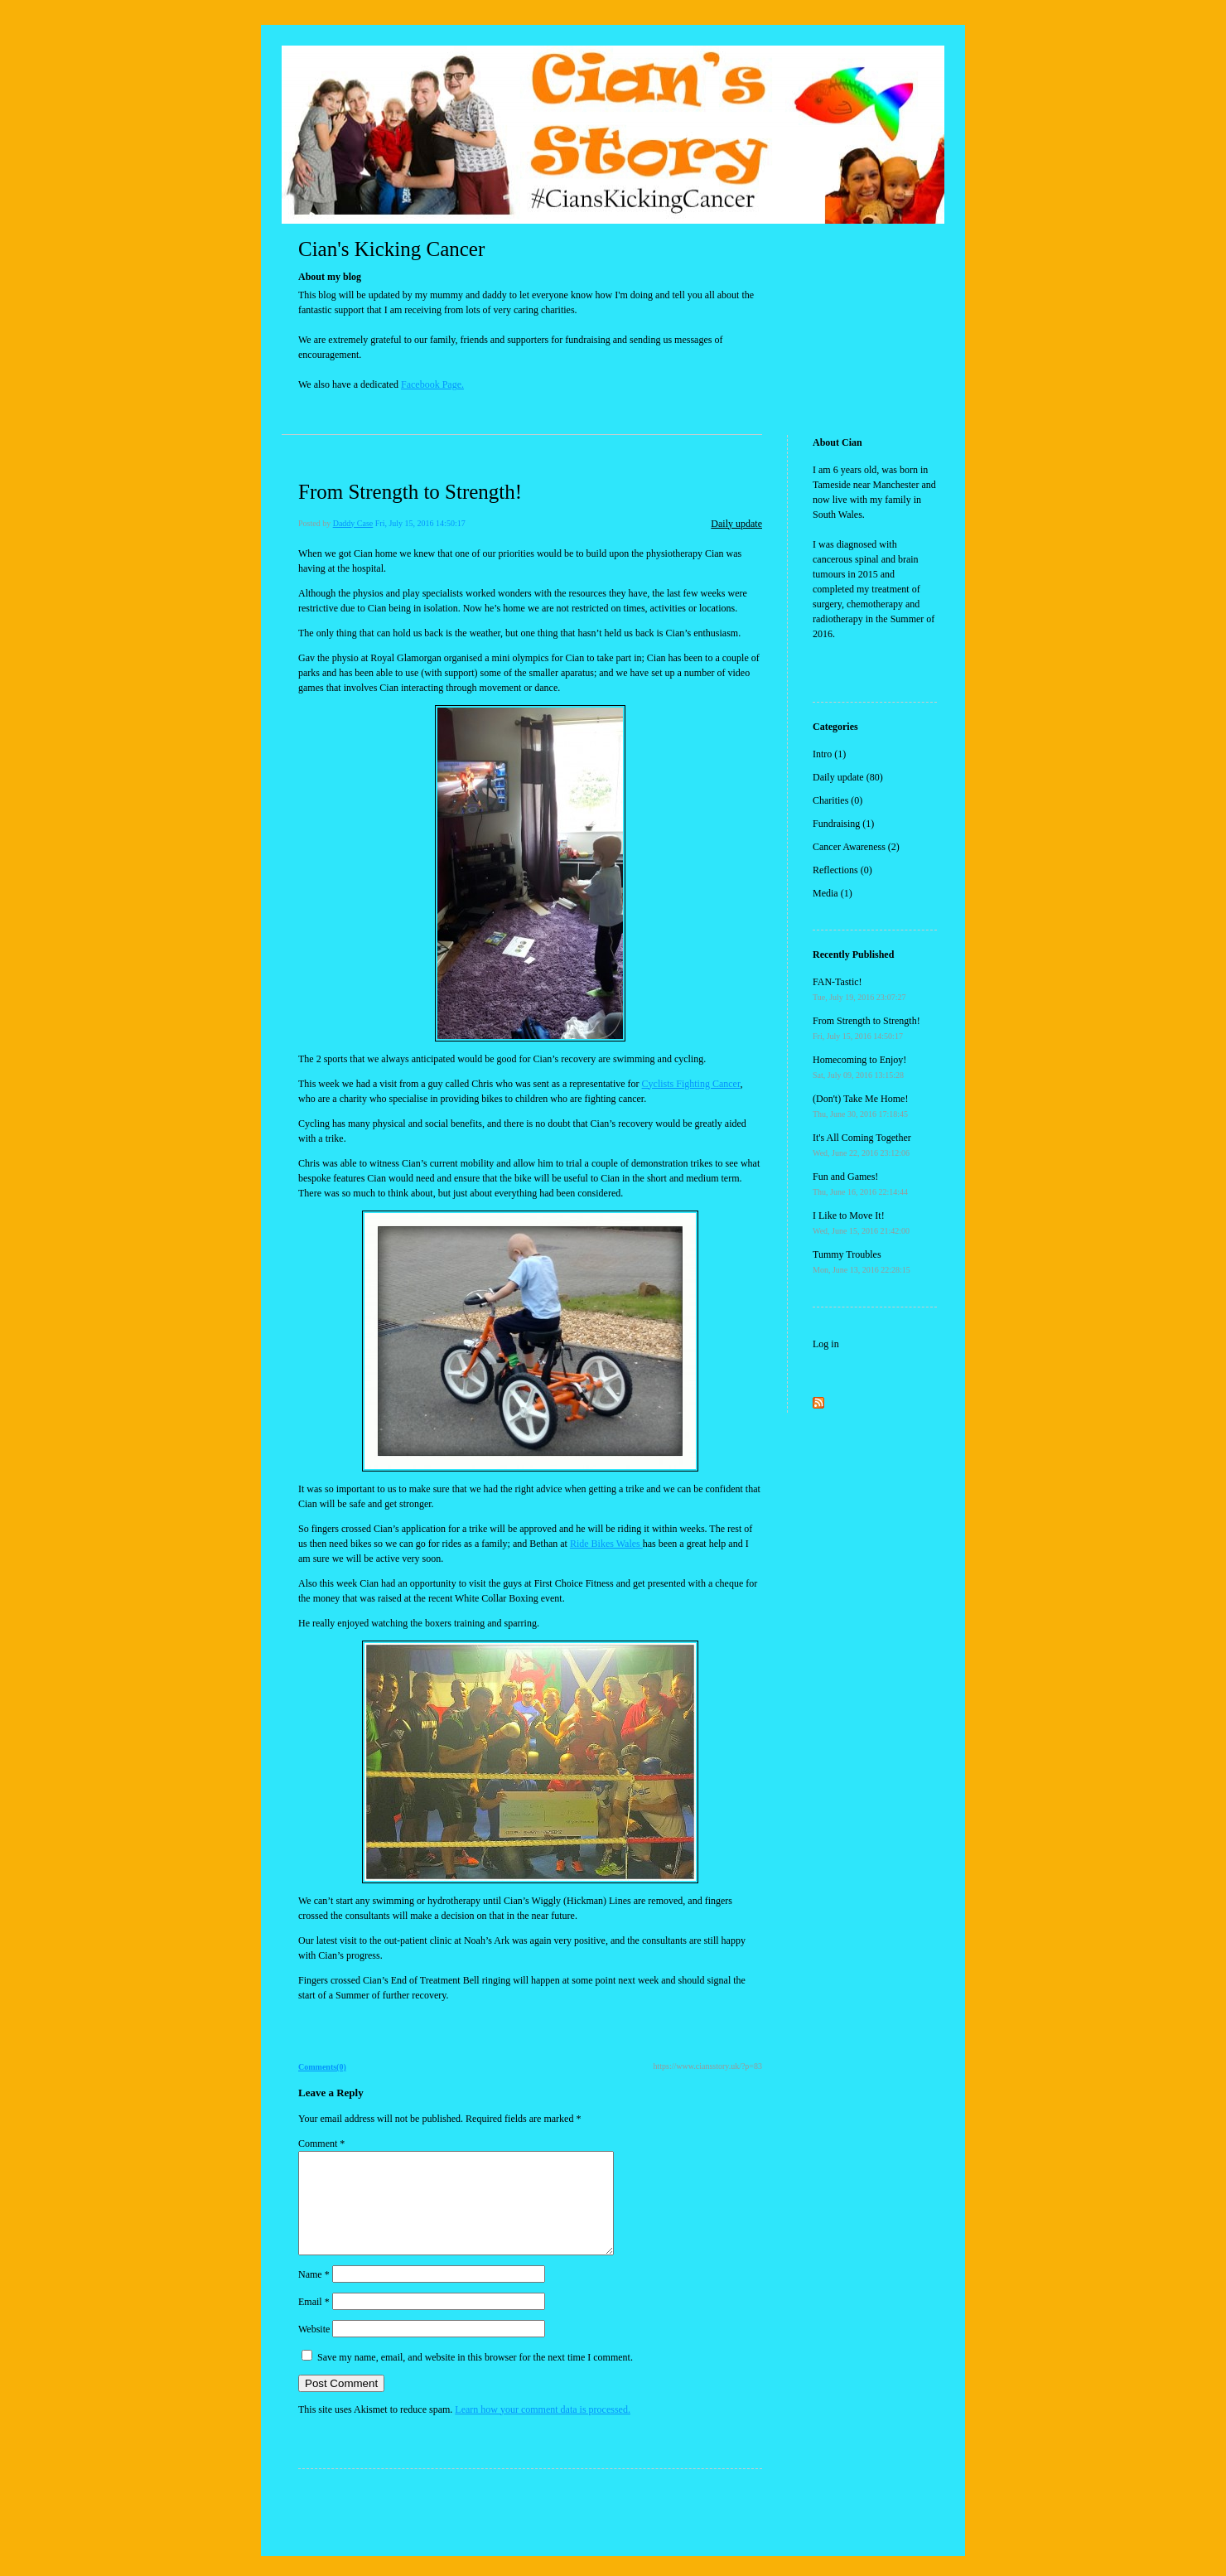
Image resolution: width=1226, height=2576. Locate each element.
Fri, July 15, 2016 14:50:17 (420, 523)
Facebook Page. (432, 384)
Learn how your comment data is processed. (542, 2429)
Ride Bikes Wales (606, 1543)
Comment (321, 2143)
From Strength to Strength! (410, 492)
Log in (826, 1344)
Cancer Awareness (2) (856, 847)
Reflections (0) (842, 870)
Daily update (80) (848, 777)
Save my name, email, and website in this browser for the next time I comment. (475, 2377)
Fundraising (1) (843, 823)
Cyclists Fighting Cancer (691, 1084)
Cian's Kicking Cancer (391, 249)
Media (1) (832, 893)
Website (314, 2349)
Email (314, 2321)
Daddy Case (353, 523)
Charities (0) (837, 800)
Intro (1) (829, 754)
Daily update (736, 523)
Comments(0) (322, 2066)
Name (314, 2294)
